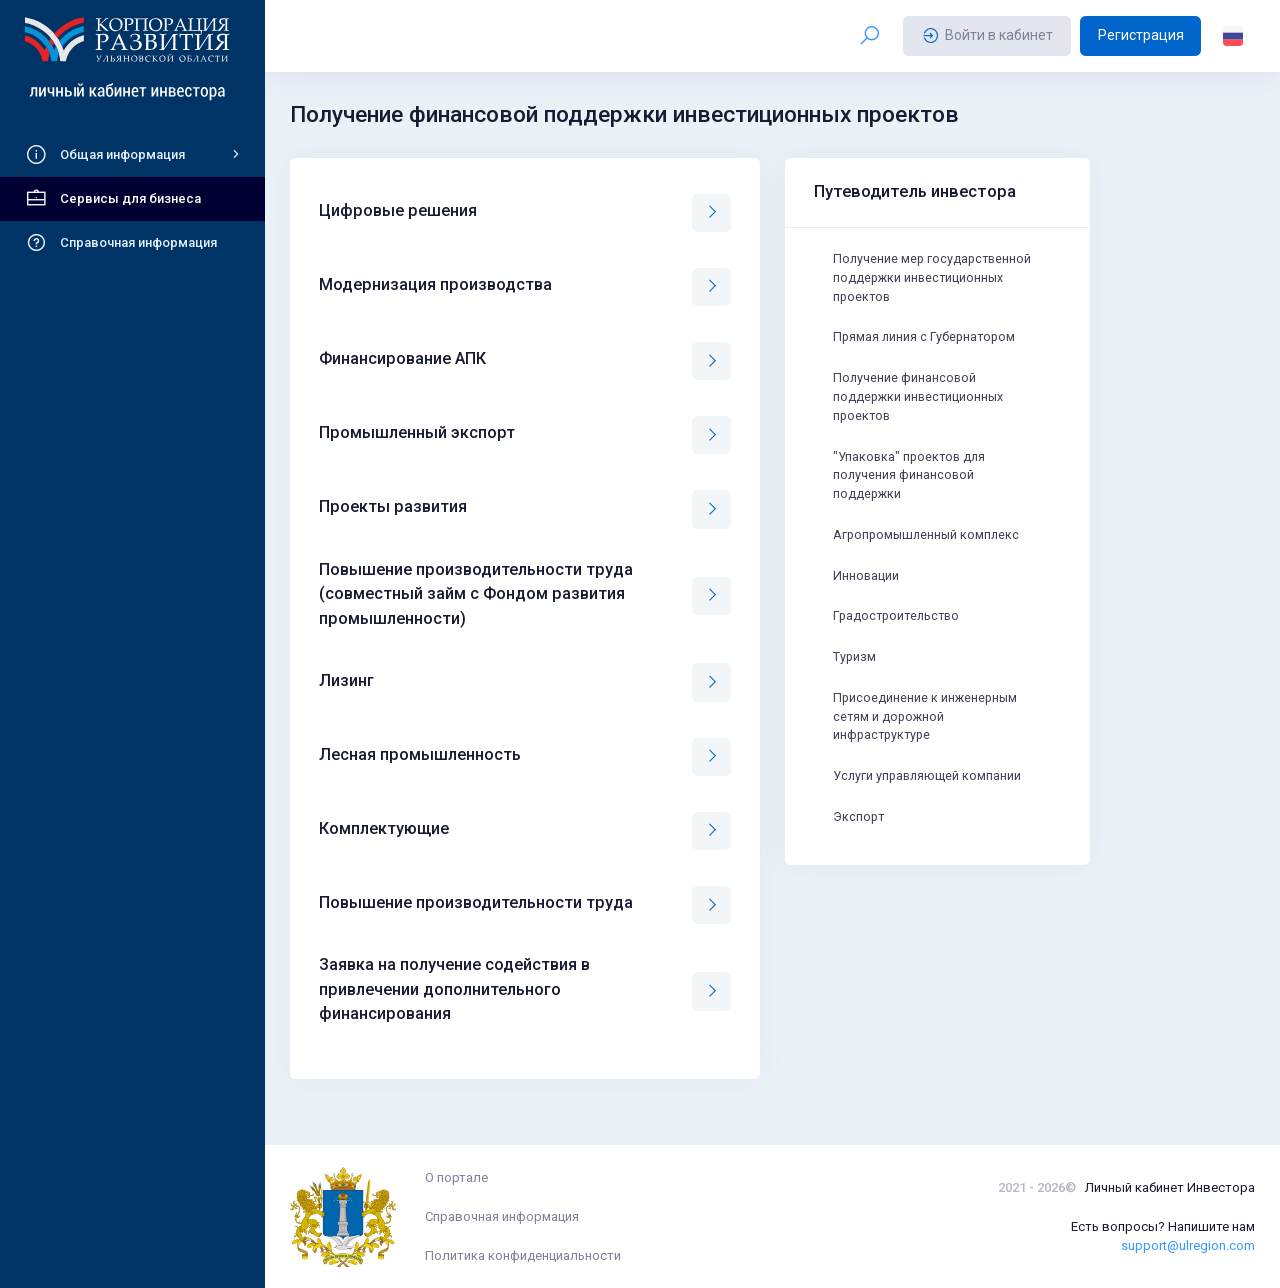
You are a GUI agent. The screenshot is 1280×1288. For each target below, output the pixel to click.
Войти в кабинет (987, 36)
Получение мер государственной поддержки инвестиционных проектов (935, 280)
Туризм (856, 672)
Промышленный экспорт (417, 432)
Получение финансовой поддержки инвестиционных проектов (921, 403)
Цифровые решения (398, 210)
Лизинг (346, 680)
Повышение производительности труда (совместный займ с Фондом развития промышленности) (476, 594)
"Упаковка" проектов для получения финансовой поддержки (912, 484)
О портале (456, 1177)
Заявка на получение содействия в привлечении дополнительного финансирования (454, 989)
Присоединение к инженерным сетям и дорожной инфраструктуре (928, 735)
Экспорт (860, 838)
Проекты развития (393, 506)
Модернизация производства (435, 284)
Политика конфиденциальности (523, 1255)
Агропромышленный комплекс (930, 546)
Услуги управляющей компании (930, 796)
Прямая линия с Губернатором (927, 341)
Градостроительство (900, 630)
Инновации (867, 588)
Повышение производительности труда (476, 902)
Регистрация (1141, 35)
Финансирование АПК (402, 358)
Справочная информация (502, 1216)
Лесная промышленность (420, 754)
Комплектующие (384, 828)
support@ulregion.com (1188, 1245)
